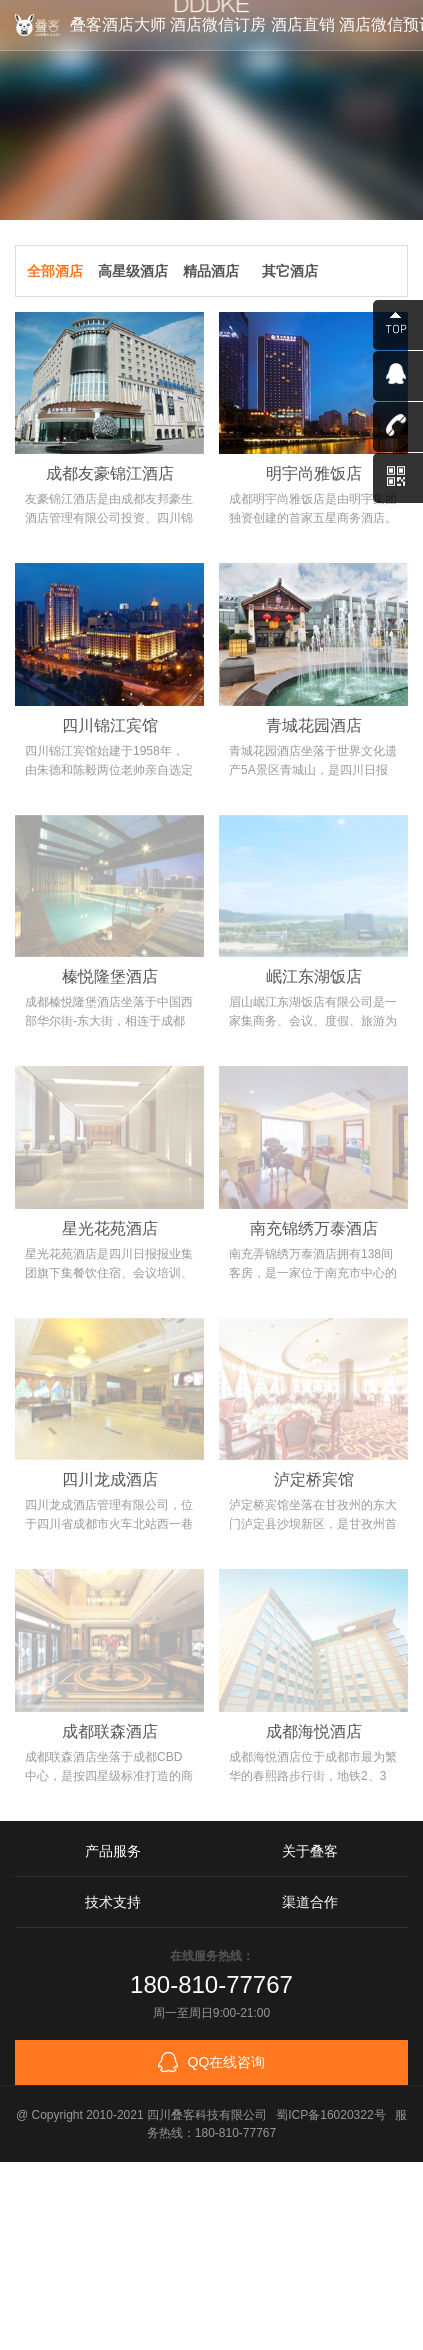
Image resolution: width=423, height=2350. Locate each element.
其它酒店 (290, 271)
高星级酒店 (133, 271)
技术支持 (113, 1902)
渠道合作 (310, 1902)
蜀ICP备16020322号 (330, 2115)
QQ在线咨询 (212, 2062)
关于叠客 (310, 1851)
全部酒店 (55, 271)
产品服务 (113, 1851)
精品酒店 (211, 271)
